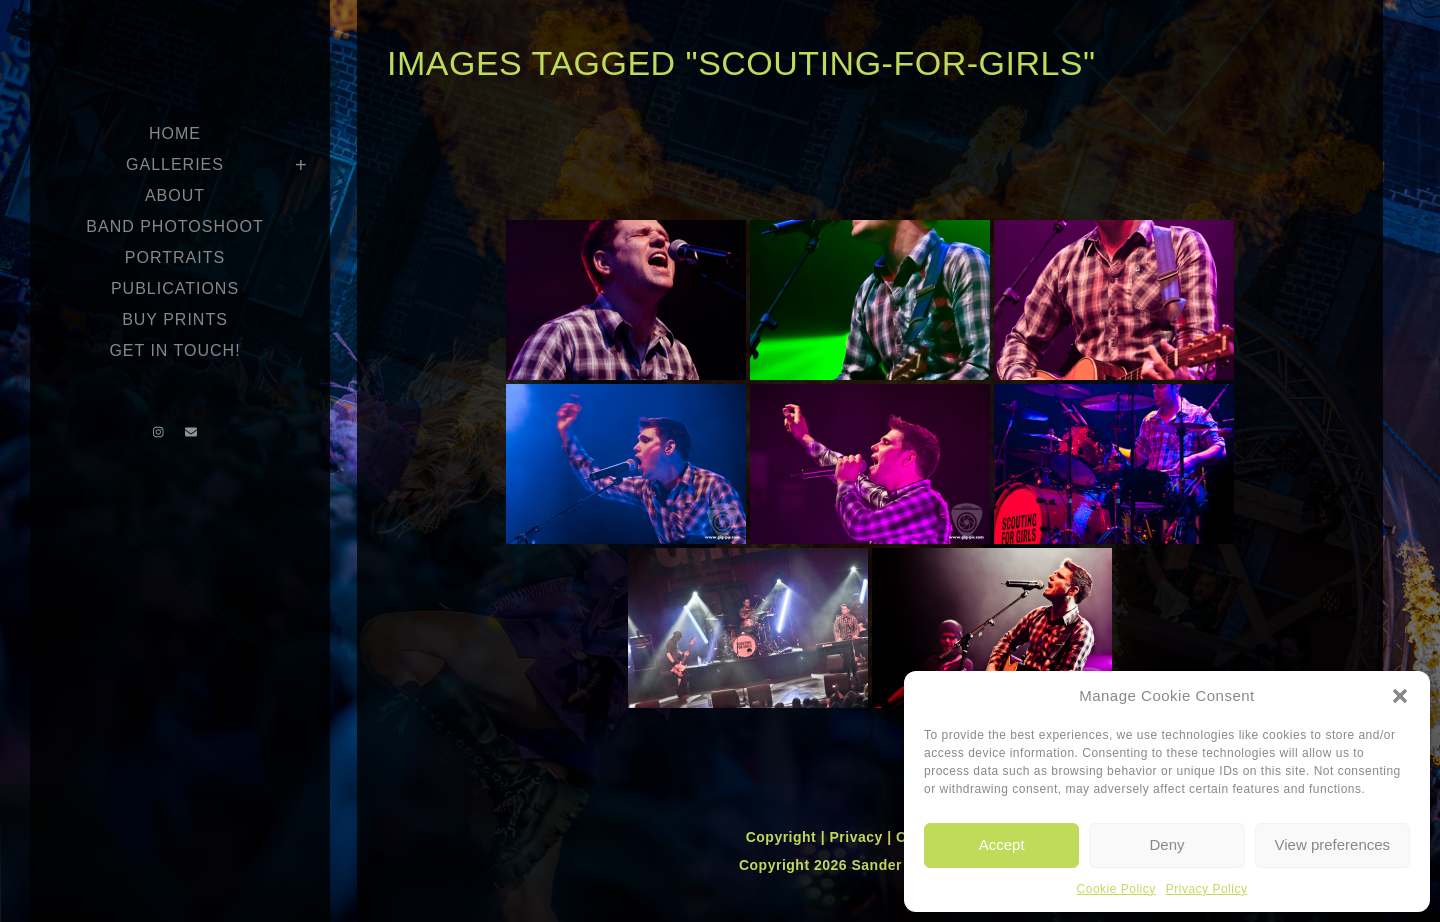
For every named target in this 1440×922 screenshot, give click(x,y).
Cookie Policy (1116, 889)
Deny (1166, 844)
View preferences (1333, 844)
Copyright (783, 837)
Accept (1002, 844)
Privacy (858, 837)
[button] (1400, 696)
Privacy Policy (1207, 889)
